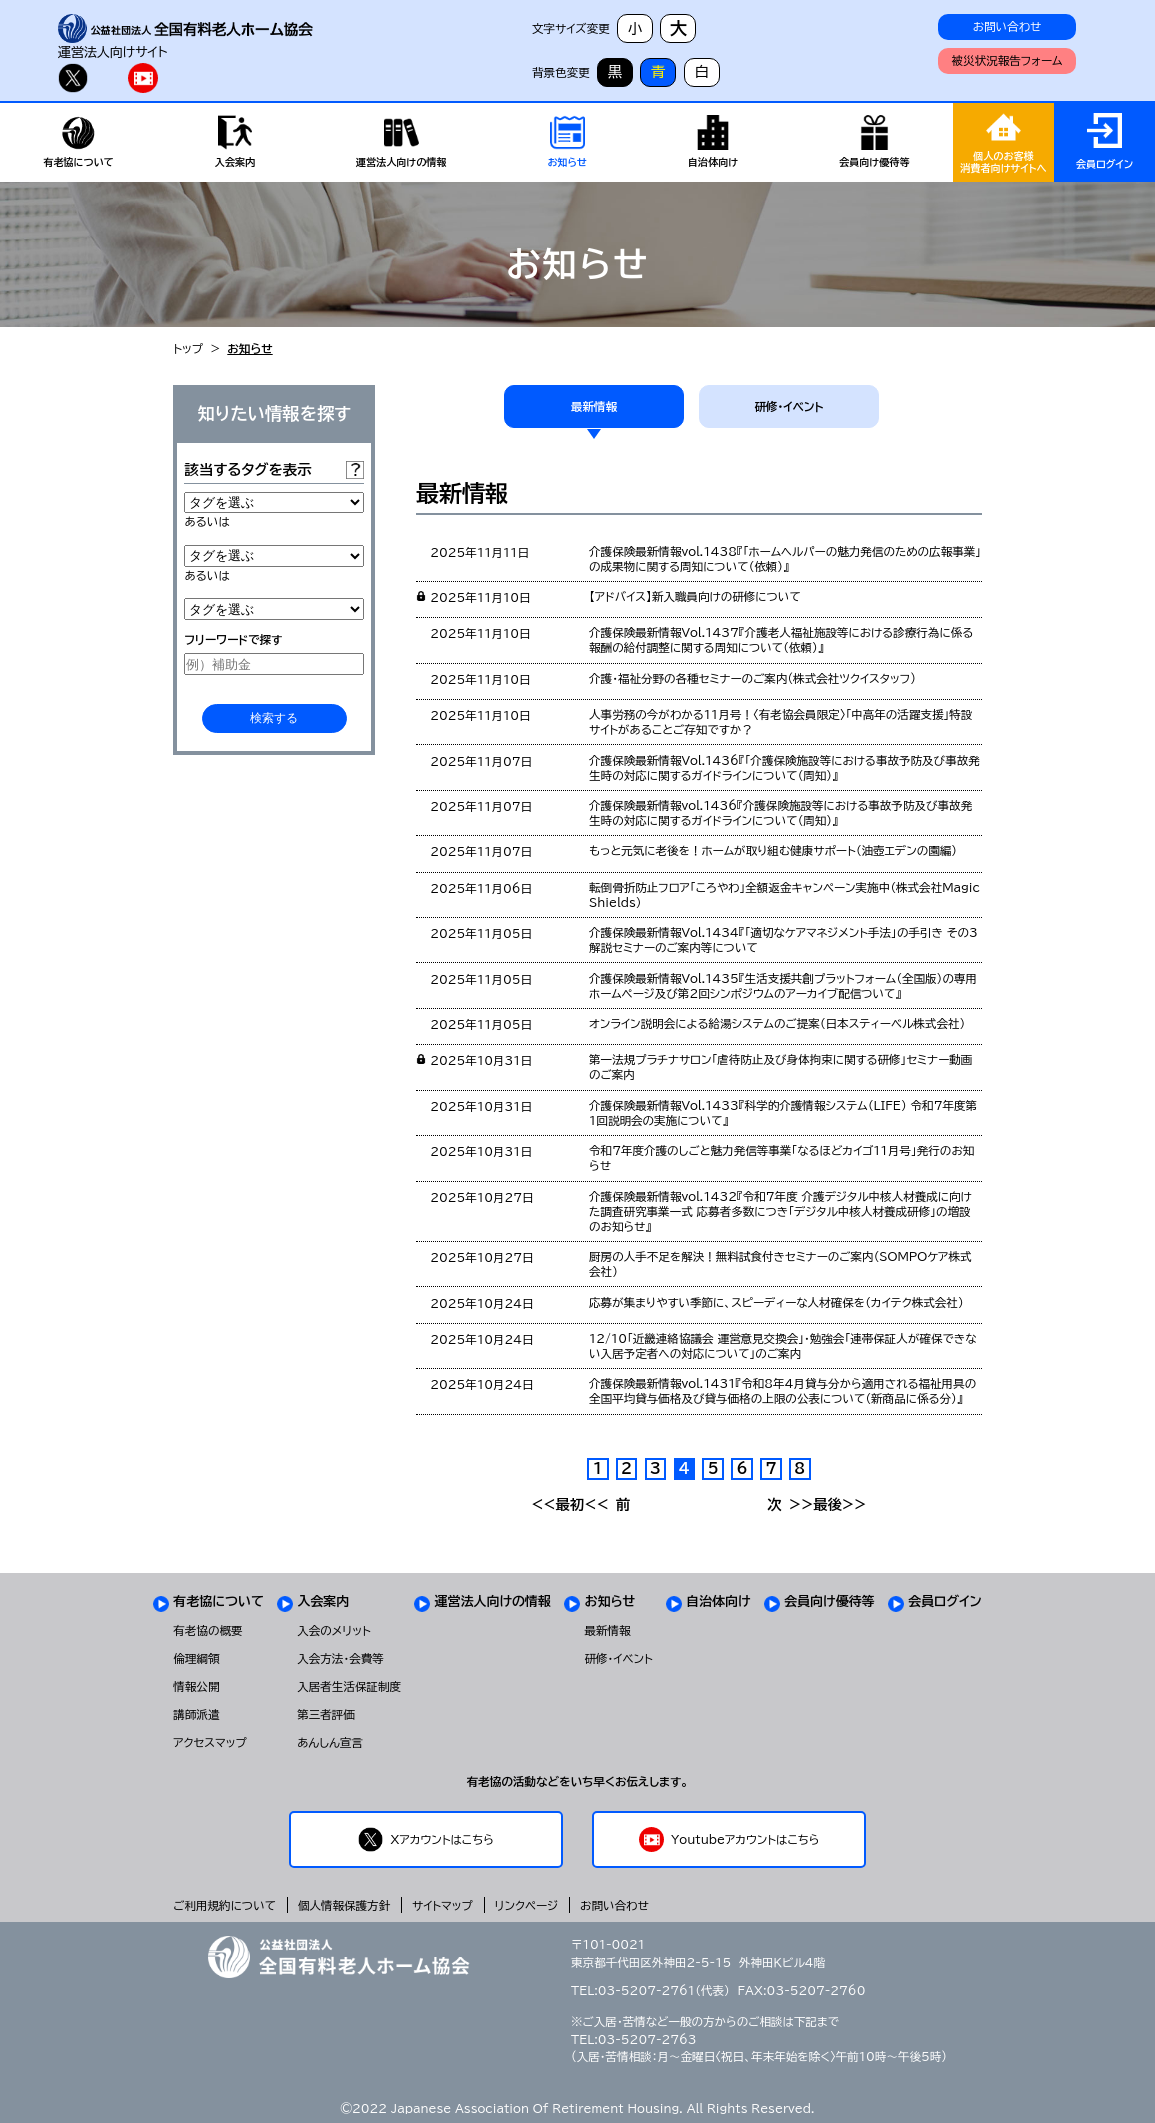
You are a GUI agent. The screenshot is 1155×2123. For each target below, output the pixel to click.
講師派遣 (196, 1714)
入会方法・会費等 (340, 1658)
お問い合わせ (1007, 26)
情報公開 (196, 1686)
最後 (839, 1504)
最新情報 (594, 406)
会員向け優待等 (829, 1601)
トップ (188, 348)
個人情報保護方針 (344, 1905)
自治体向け (718, 1601)
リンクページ (526, 1905)
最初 (557, 1504)
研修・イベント (788, 406)
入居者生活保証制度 (349, 1686)
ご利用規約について (224, 1905)
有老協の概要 (207, 1630)
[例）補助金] (274, 664)
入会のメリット (334, 1630)
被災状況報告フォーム (1007, 60)
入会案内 (323, 1601)
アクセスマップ (210, 1742)
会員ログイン (945, 1601)
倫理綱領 (196, 1658)
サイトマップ (442, 1905)
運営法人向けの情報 (492, 1601)
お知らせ (609, 1601)
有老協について (218, 1601)
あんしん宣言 (330, 1742)
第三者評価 (326, 1714)
